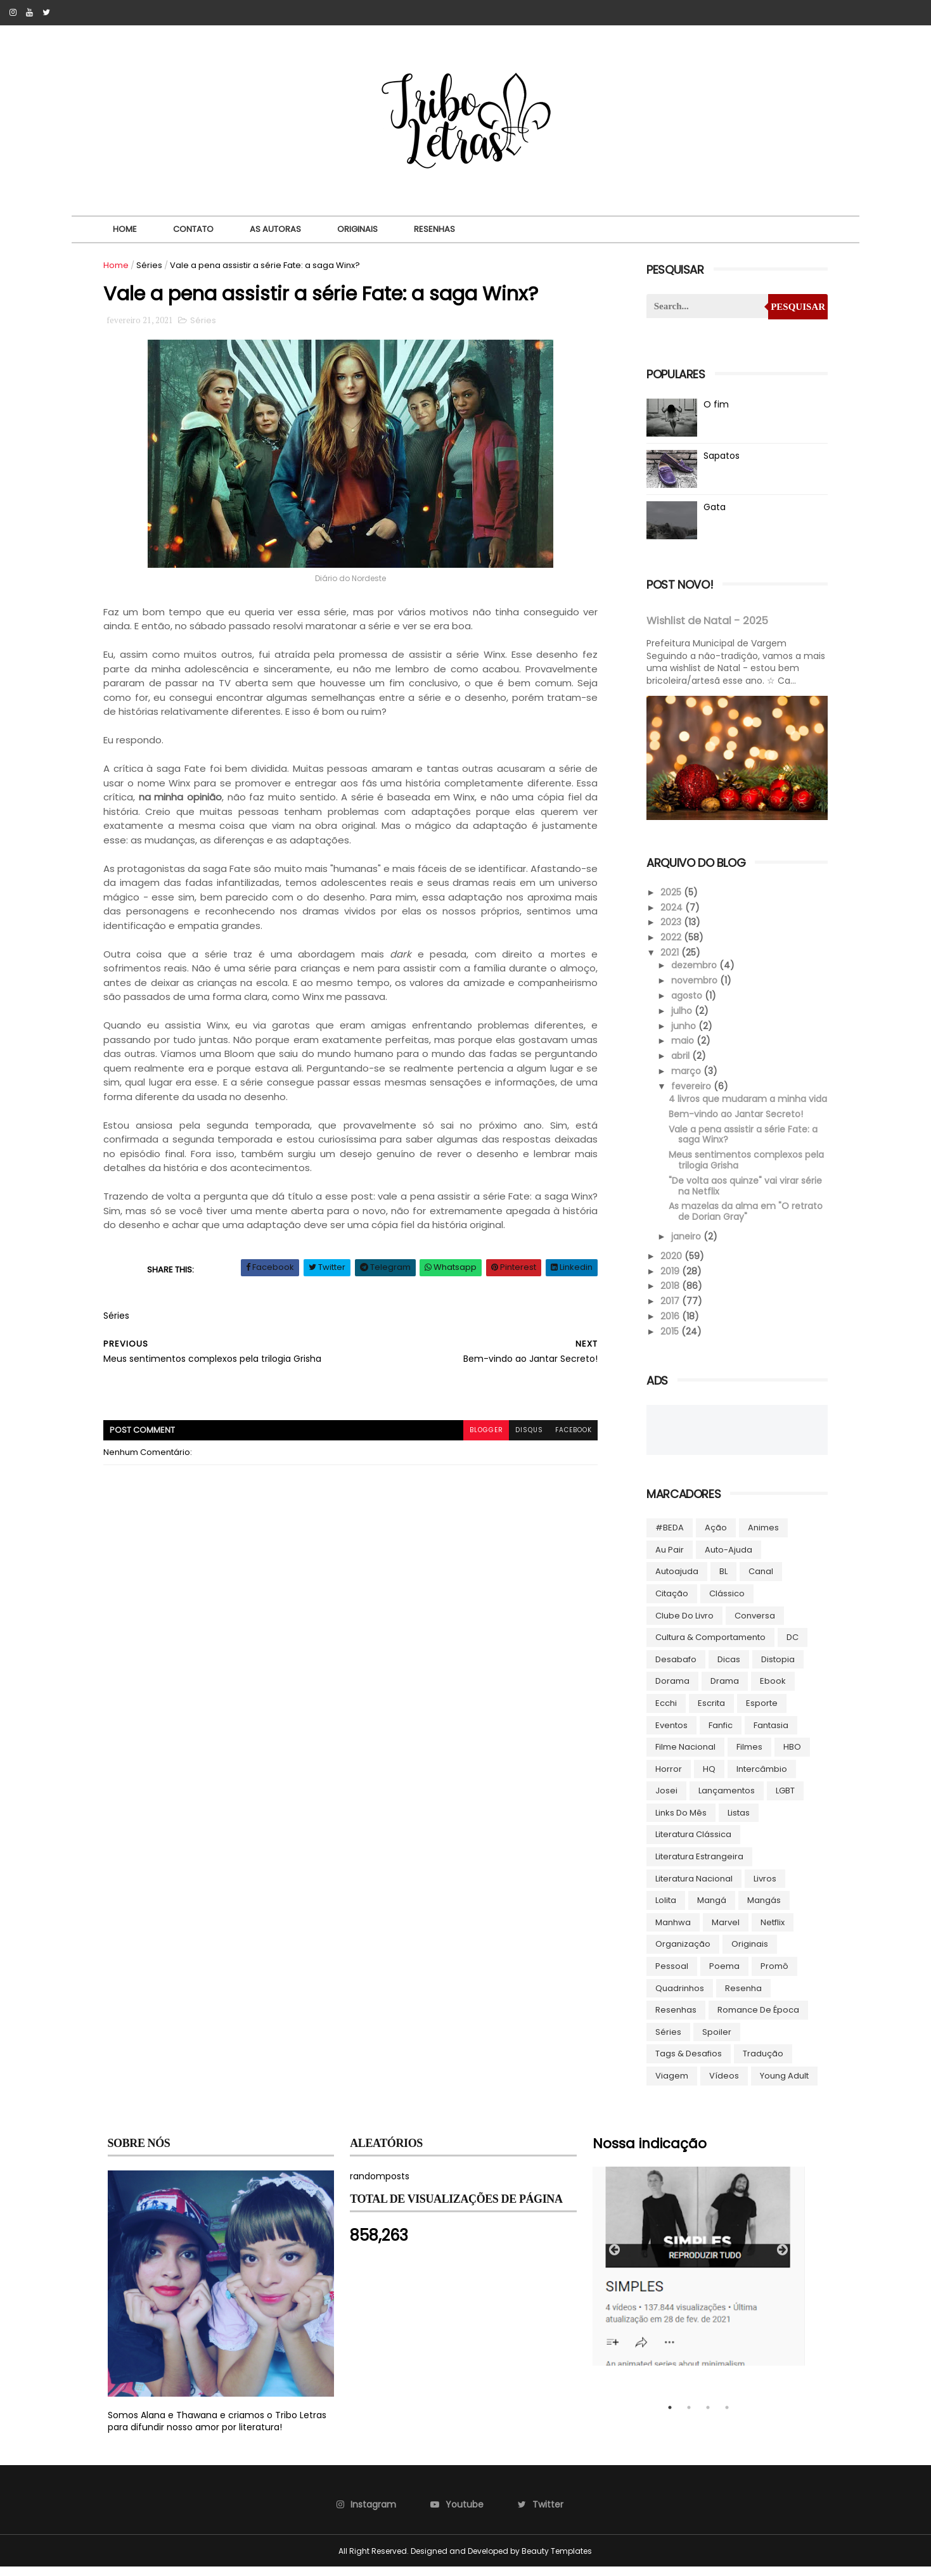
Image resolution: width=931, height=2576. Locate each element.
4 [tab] (727, 2417)
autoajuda (675, 1581)
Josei (664, 1800)
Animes (761, 1537)
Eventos (669, 1734)
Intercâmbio (760, 1778)
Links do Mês (679, 1822)
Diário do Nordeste (347, 579)
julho (680, 1009)
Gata (713, 507)
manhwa (671, 1931)
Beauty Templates (557, 2559)
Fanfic (719, 1734)
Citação (669, 1603)
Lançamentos (725, 1800)
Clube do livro (682, 1624)
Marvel (724, 1931)
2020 (670, 1265)
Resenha (741, 1997)
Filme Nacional (683, 1756)
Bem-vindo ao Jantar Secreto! (734, 1123)
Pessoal (669, 1976)
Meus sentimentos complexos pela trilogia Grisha (744, 1169)
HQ (707, 1778)
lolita (663, 1910)
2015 (668, 1340)
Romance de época (756, 2019)
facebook (562, 1432)
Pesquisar (794, 307)
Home (124, 229)
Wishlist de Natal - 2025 (705, 620)
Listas (737, 1822)
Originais (357, 229)
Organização (681, 1953)
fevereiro (690, 1085)
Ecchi (664, 1713)
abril (679, 1054)
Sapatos (720, 455)
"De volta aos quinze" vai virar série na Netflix (743, 1195)
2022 (670, 936)
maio (681, 1039)
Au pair (667, 1559)
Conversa (753, 1624)
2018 (669, 1295)
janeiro (685, 1246)
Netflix (771, 1931)
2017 (669, 1310)
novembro (693, 979)
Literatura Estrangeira (697, 1866)
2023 (670, 920)
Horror (666, 1778)
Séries (154, 265)
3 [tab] (708, 2417)
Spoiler (714, 2041)
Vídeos (722, 2085)
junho (682, 1024)
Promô (773, 1976)
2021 (668, 951)
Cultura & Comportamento (708, 1647)
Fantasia (769, 1734)
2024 (670, 905)
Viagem (669, 2085)
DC (791, 1647)
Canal (759, 1581)
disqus (518, 1432)
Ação (714, 1537)
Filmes (748, 1756)
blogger (474, 1432)
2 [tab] (689, 2417)
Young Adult (782, 2085)
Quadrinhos (677, 1997)
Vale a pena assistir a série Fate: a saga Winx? (741, 1143)
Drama (723, 1690)
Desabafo (674, 1668)
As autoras (274, 229)
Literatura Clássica (691, 1844)
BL (721, 1581)
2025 (670, 891)
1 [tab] (670, 2417)
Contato (192, 229)
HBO (790, 1756)
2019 (669, 1280)
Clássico (725, 1603)
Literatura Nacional (692, 1887)
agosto (685, 994)
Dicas (727, 1668)
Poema (722, 1976)
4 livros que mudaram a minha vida (735, 1103)
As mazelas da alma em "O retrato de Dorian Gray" (744, 1221)
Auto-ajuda (726, 1559)
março (685, 1069)
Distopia (776, 1668)
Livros (763, 1887)
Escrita (709, 1713)
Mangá (709, 1910)
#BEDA (667, 1537)
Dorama (670, 1690)
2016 (669, 1325)
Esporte (760, 1713)
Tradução (761, 2063)
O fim (714, 404)
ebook (771, 1690)
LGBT (783, 1800)
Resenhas (433, 229)
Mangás (762, 1910)
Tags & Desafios (686, 2063)
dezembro (693, 964)
